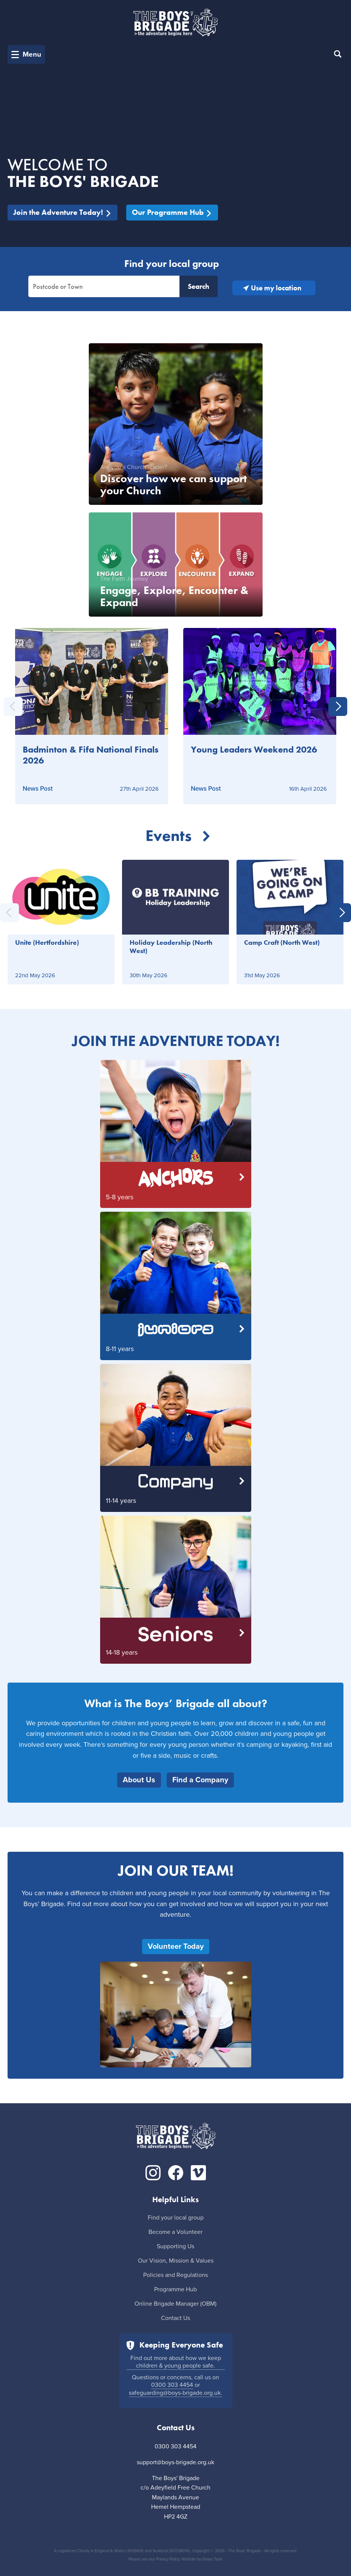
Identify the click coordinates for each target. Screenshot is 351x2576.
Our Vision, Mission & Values (175, 2260)
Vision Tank (212, 2559)
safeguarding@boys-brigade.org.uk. (175, 2393)
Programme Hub (175, 2289)
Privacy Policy (167, 2559)
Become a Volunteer (175, 2232)
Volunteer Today (176, 1946)
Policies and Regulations (175, 2275)
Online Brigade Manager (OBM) (175, 2304)
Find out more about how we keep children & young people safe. (175, 2361)
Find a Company (200, 1780)
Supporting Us (175, 2246)
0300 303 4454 (172, 2385)
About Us (139, 1780)
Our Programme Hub (172, 212)
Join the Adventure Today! (62, 212)
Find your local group (176, 2217)
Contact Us (175, 2318)
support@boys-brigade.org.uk (175, 2462)
